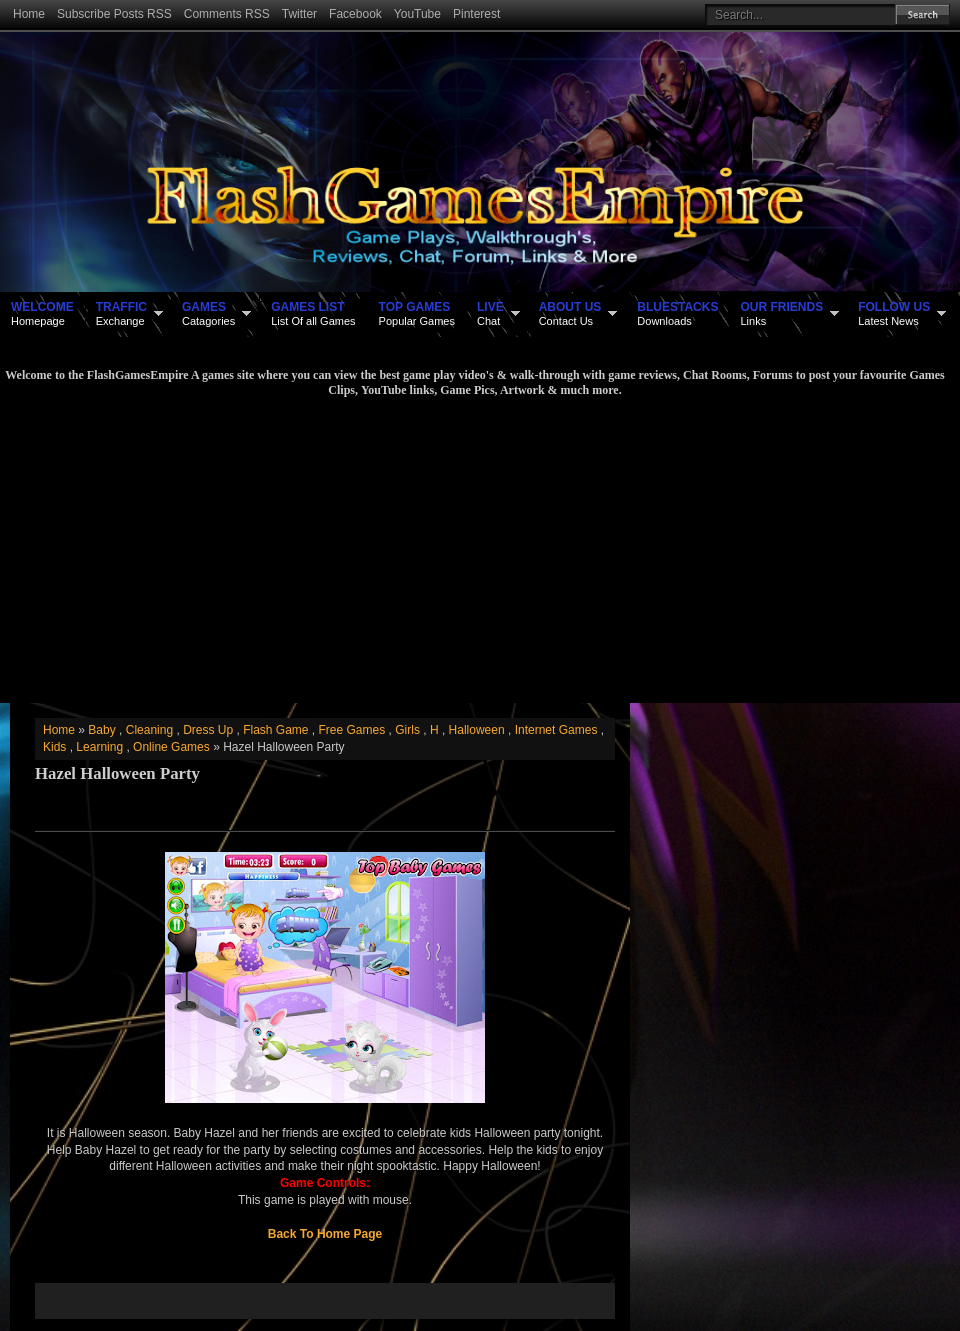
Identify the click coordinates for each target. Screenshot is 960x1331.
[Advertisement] (475, 548)
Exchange (121, 313)
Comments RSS (227, 14)
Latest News (894, 313)
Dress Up (208, 730)
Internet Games (556, 730)
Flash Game (275, 730)
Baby (101, 730)
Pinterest (476, 14)
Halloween (477, 730)
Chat (490, 313)
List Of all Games (313, 313)
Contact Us (570, 313)
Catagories (208, 313)
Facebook (355, 14)
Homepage (42, 313)
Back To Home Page (325, 1234)
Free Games (352, 730)
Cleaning (149, 730)
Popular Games (417, 313)
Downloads (677, 313)
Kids (54, 747)
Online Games (171, 747)
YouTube (417, 14)
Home (29, 14)
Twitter (299, 14)
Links (781, 313)
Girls (407, 730)
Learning (99, 747)
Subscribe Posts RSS (114, 14)
